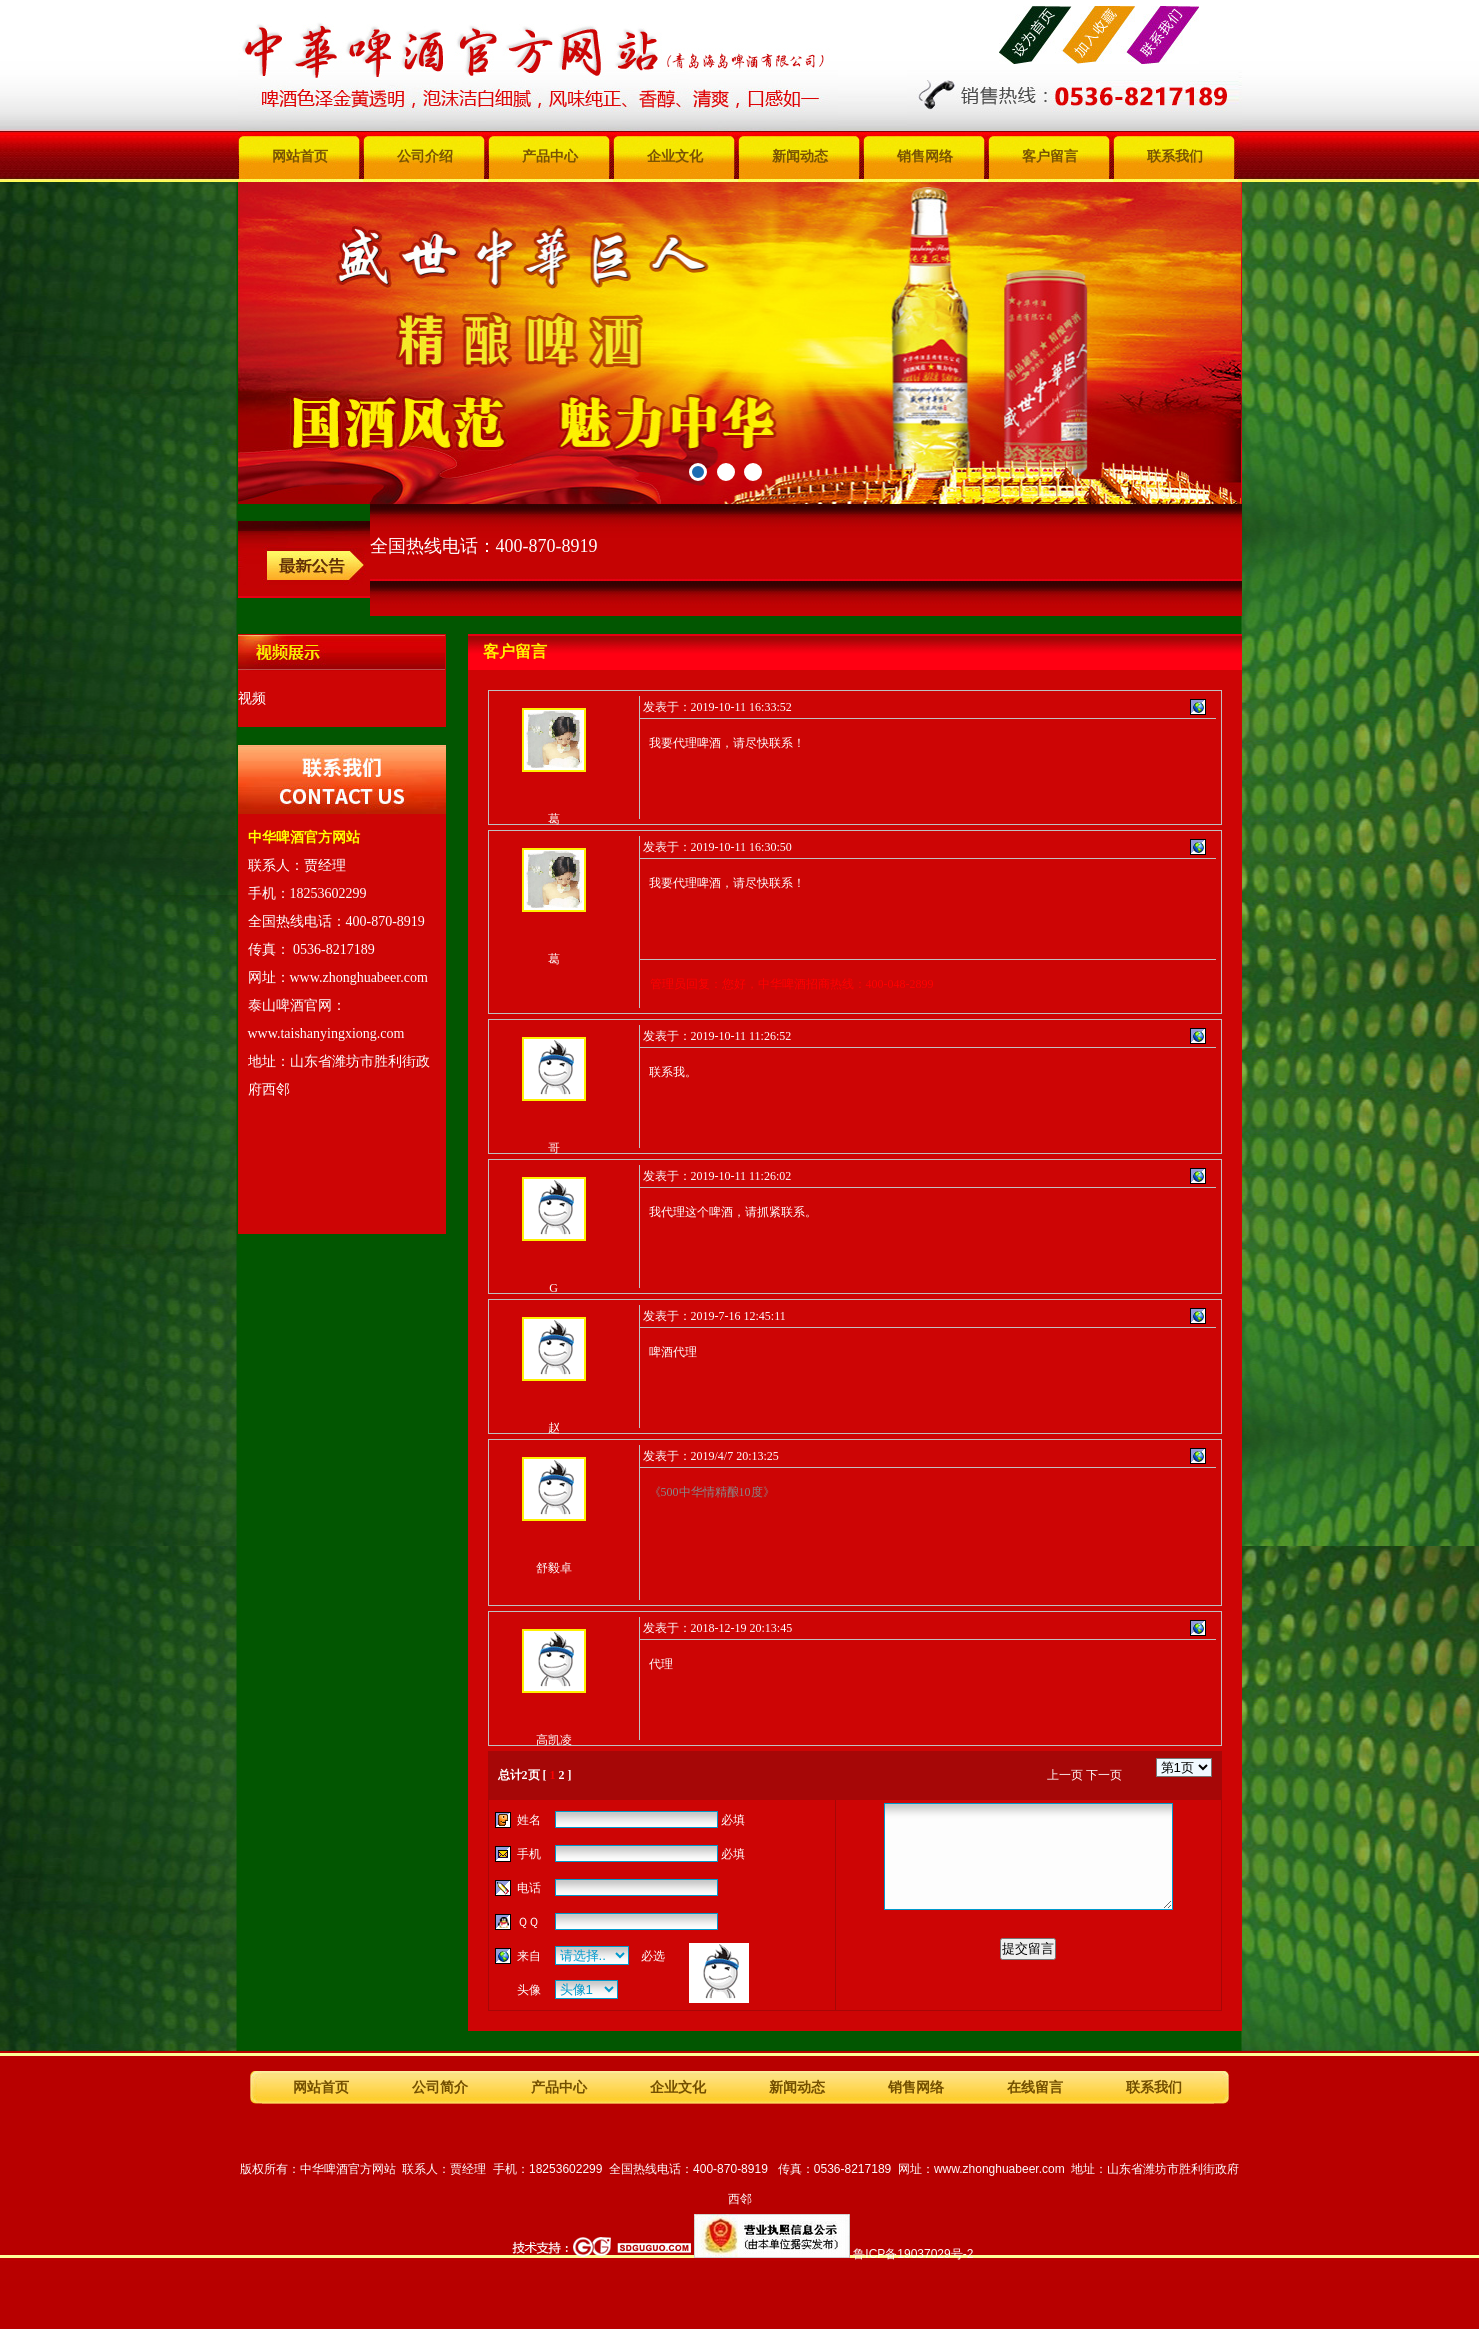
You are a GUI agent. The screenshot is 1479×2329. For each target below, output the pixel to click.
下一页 (1104, 1775)
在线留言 (1035, 2087)
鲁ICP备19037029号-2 (913, 2254)
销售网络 (925, 156)
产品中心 (550, 156)
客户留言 (1050, 156)
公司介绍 (425, 156)
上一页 (1065, 1775)
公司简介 (440, 2087)
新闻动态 (800, 156)
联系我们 (1175, 156)
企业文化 (675, 156)
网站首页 (300, 156)
